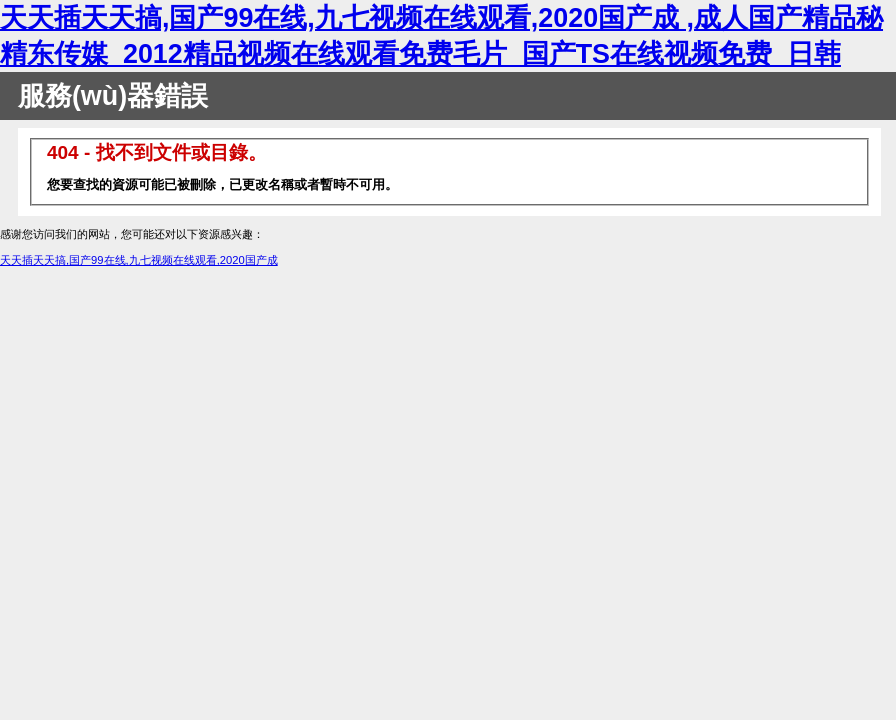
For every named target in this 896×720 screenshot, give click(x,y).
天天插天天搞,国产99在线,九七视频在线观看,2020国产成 (139, 260)
